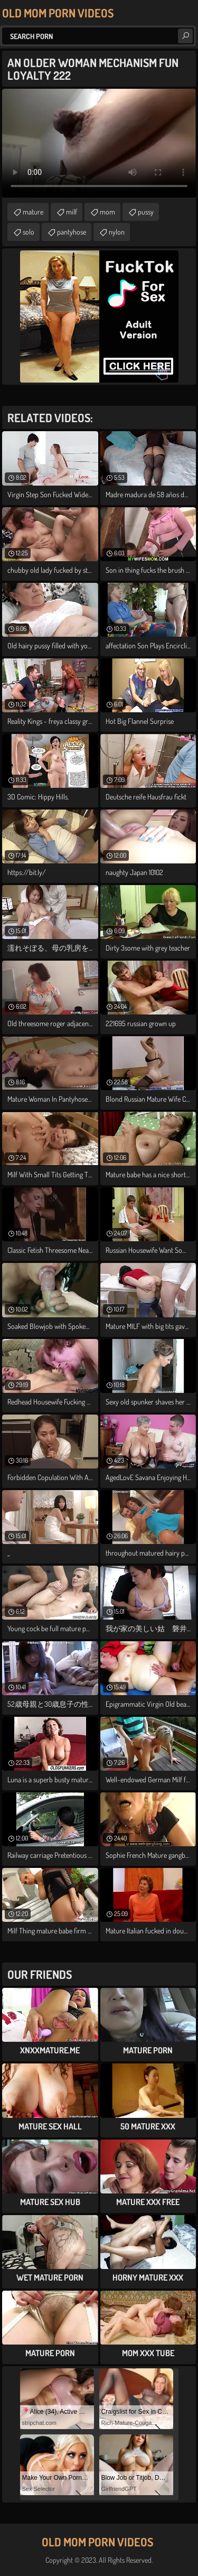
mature (33, 211)
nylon (117, 231)
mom (107, 211)
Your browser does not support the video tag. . (99, 143)
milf (71, 211)
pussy (146, 211)
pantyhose (71, 231)
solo (28, 231)
